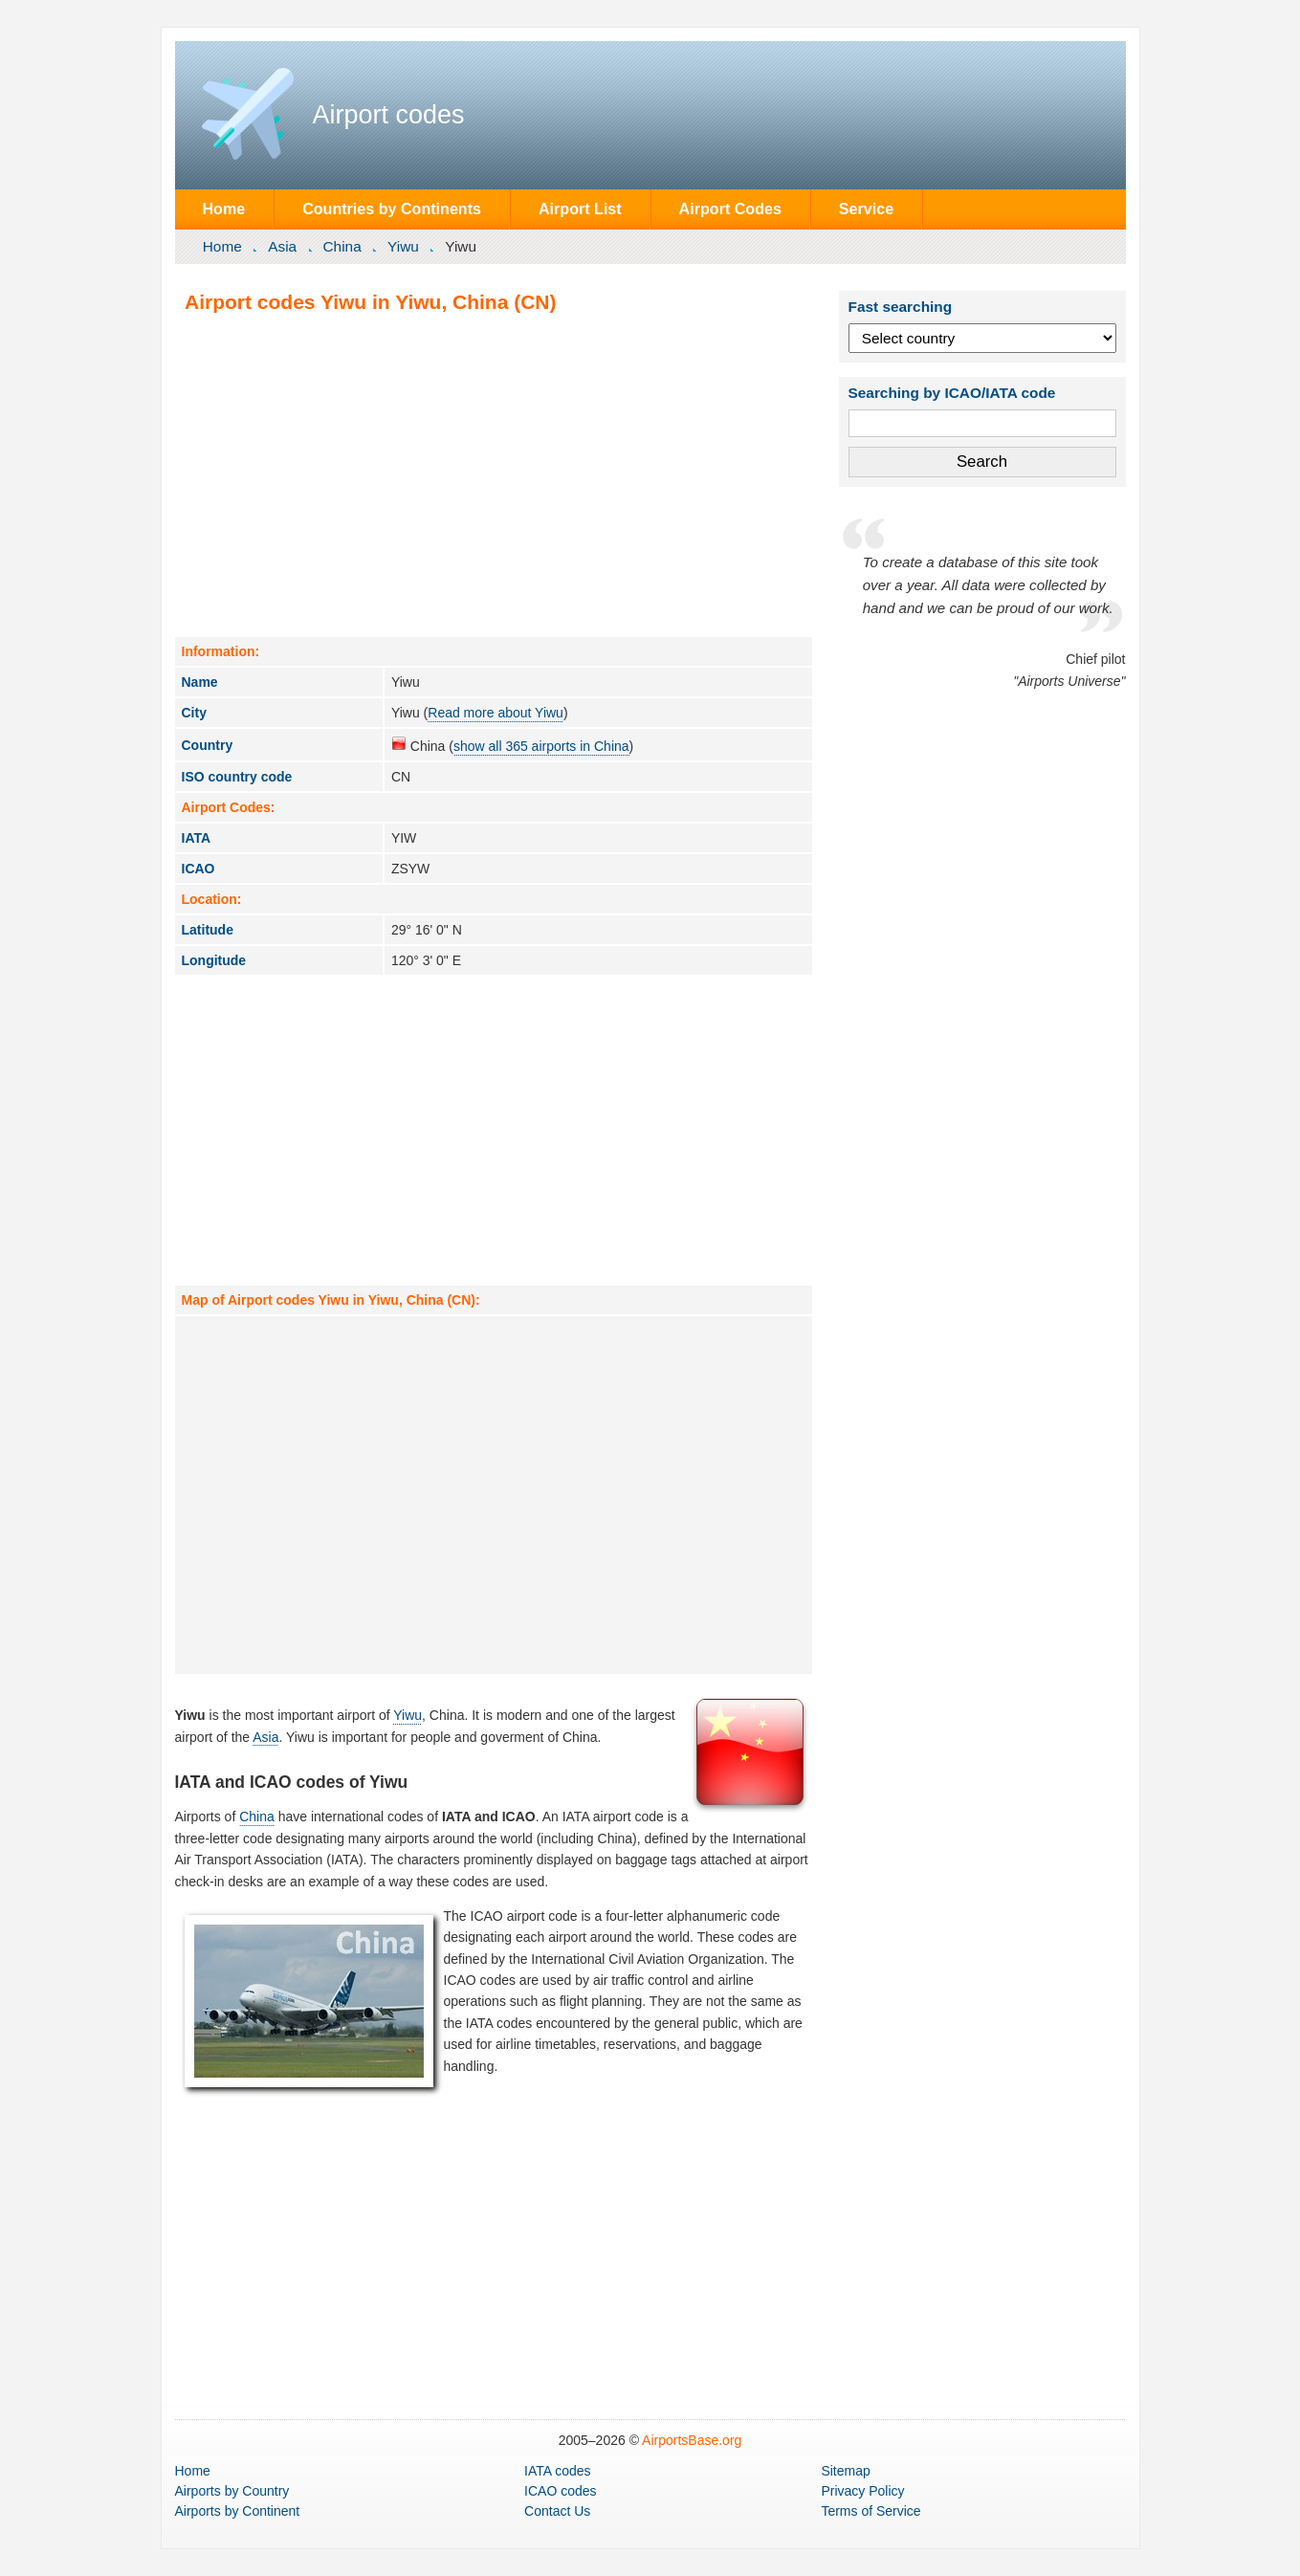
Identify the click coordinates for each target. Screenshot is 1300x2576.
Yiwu (403, 246)
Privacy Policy (862, 2491)
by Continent (237, 2511)
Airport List (580, 208)
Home (223, 208)
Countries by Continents (391, 208)
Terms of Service (870, 2511)
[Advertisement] (493, 474)
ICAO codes (560, 2491)
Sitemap (845, 2470)
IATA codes (557, 2470)
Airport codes (389, 114)
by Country (232, 2491)
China (341, 246)
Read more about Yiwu (495, 712)
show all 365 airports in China (541, 746)
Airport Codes (730, 208)
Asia (282, 246)
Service (866, 208)
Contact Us (557, 2511)
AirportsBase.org (691, 2440)
